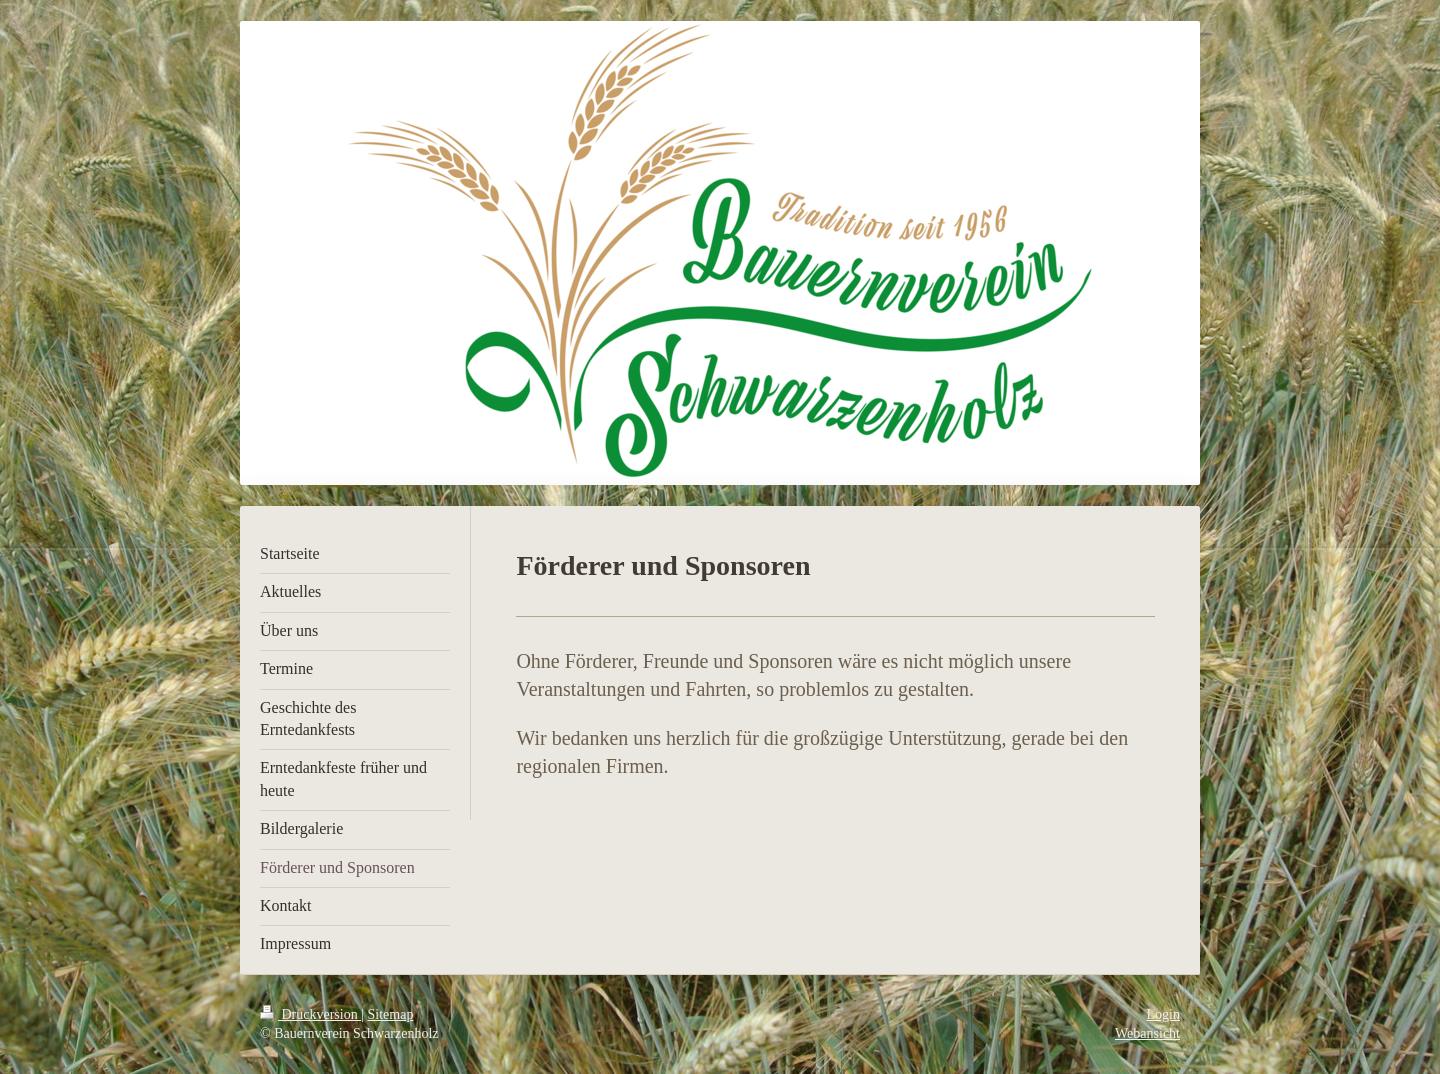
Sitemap (391, 1014)
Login (1163, 1014)
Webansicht (1147, 1033)
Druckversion (310, 1014)
